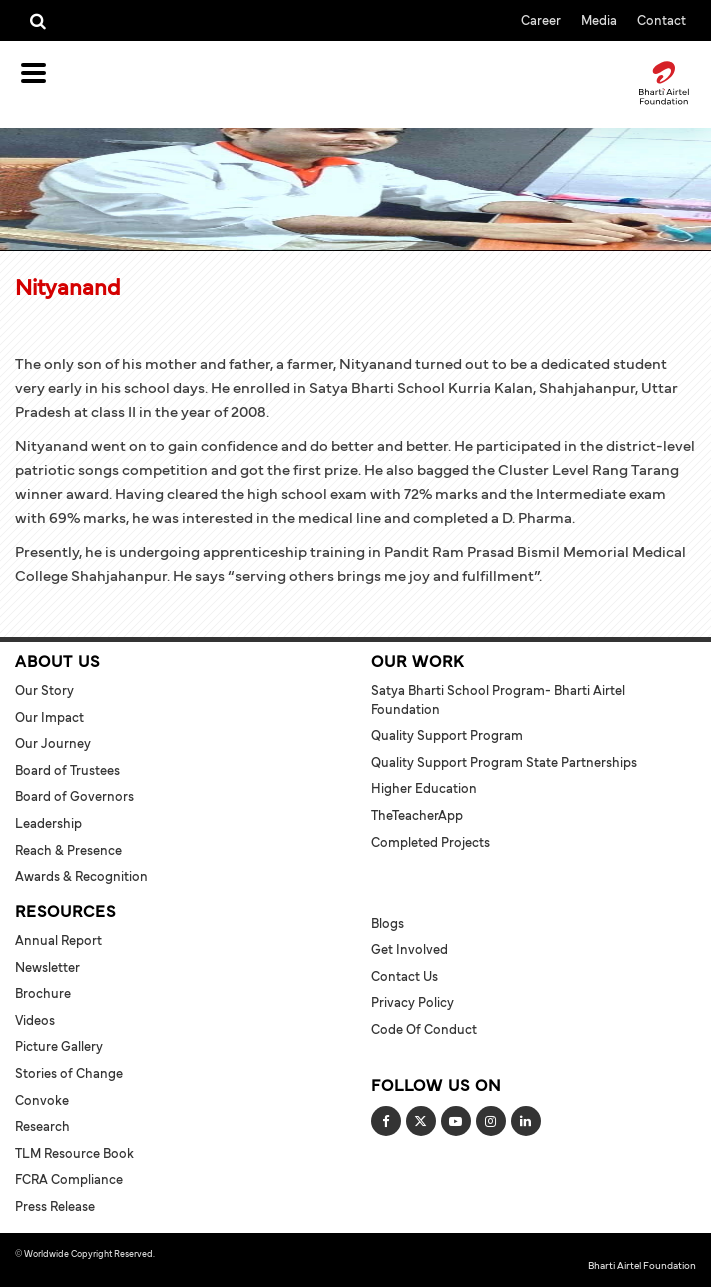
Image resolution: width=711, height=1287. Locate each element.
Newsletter (47, 967)
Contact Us (404, 976)
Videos (35, 1020)
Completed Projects (430, 842)
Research (42, 1126)
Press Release (55, 1206)
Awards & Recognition (81, 876)
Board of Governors (74, 796)
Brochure (43, 993)
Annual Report (58, 940)
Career (541, 19)
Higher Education (424, 788)
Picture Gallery (59, 1046)
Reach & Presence (68, 850)
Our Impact (49, 717)
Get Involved (409, 949)
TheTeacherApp (417, 815)
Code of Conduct (424, 1029)
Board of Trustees (67, 770)
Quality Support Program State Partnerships (504, 762)
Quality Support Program (447, 735)
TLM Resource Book (74, 1153)
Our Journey (53, 743)
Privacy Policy (412, 1002)
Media (599, 19)
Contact (661, 19)
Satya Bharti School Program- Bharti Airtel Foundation (498, 699)
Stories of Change (69, 1073)
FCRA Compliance (69, 1179)
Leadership (48, 823)
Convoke (42, 1100)
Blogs (387, 923)
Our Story (44, 690)
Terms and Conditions (200, 1253)
